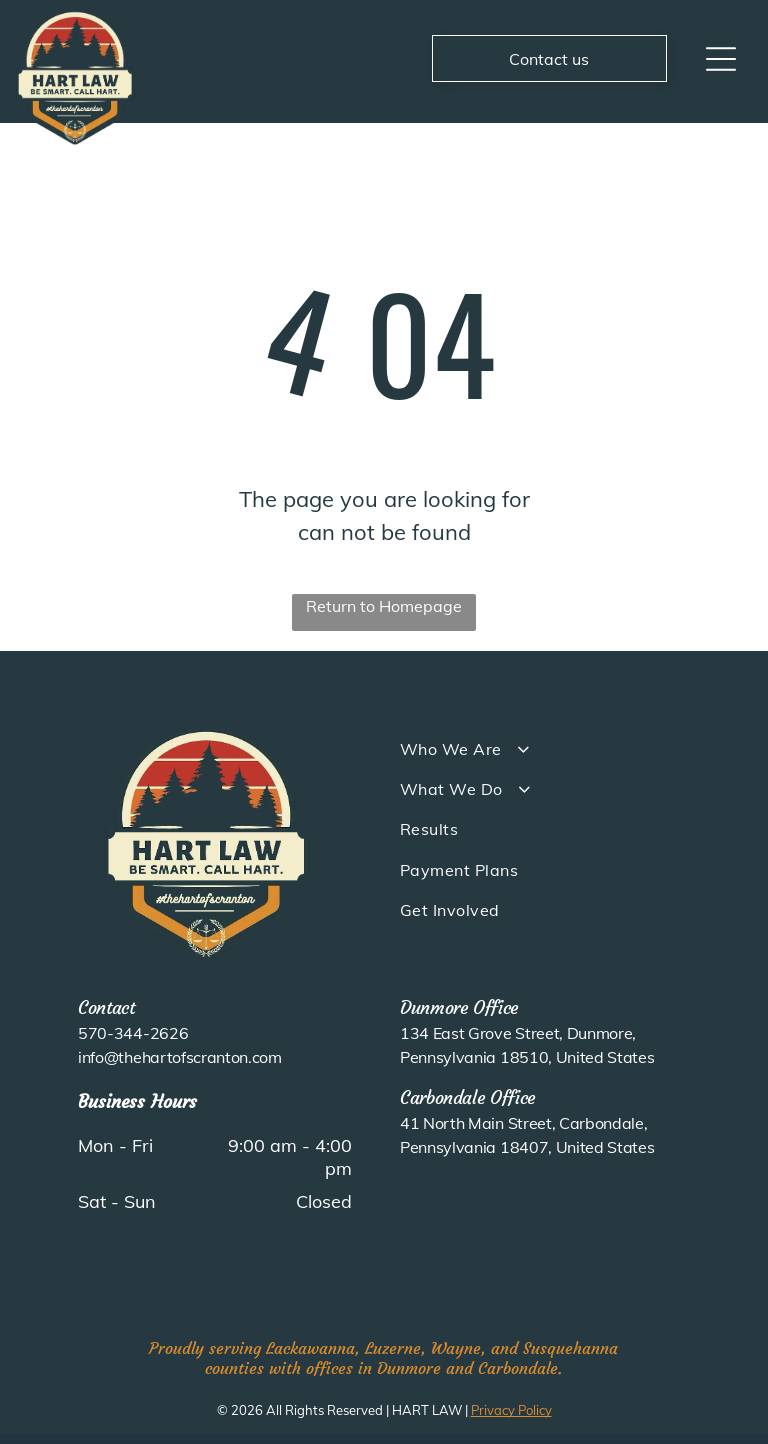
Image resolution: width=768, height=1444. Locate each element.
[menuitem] (553, 748)
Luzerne (393, 1348)
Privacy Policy (511, 1410)
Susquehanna (570, 1348)
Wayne (456, 1348)
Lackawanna (310, 1348)
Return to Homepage (384, 606)
